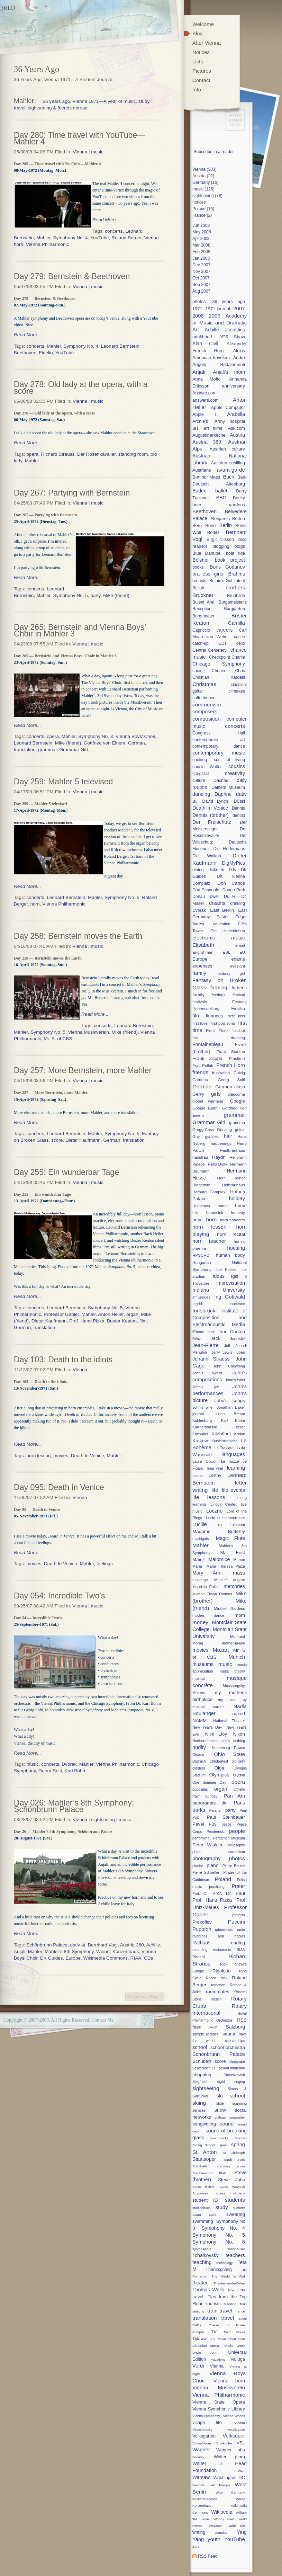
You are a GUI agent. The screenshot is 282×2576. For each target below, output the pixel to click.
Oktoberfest (218, 1761)
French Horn (230, 1065)
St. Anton (204, 2152)
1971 (197, 308)
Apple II (204, 414)
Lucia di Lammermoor (225, 1518)
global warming (207, 1101)
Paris (239, 1803)
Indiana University (218, 1290)
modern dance (208, 1615)
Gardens (200, 1079)
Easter (223, 917)
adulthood (202, 336)
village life (207, 2422)
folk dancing (218, 1037)
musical (198, 1678)
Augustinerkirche (209, 435)
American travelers (211, 357)
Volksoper (234, 2436)
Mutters (198, 1693)
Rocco (211, 1978)
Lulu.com (237, 1525)
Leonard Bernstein (120, 346)
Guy (196, 1136)
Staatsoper (204, 2159)
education (221, 923)
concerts (113, 231)
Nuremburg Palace (228, 1748)
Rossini (216, 1999)
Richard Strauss (58, 454)
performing (201, 1838)
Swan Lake (204, 2215)
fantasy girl (231, 973)
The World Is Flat (228, 2276)
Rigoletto (221, 1970)
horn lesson (38, 1455)
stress (220, 2193)
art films (213, 428)
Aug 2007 (201, 291)
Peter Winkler (207, 1844)
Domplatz (201, 883)
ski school (230, 2095)
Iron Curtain (232, 1331)
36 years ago (228, 301)
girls (216, 1094)
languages (233, 1454)
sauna (228, 2033)
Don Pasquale (205, 890)
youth (214, 2539)
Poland (223, 1879)
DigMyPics (233, 863)
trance (240, 2311)
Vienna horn (229, 2380)
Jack (215, 1338)
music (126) (203, 189)
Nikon (239, 1734)
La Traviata (224, 1448)
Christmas (204, 684)
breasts (199, 580)
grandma (237, 1122)
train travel (219, 2311)
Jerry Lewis (221, 1352)
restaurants (222, 1950)
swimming (202, 2221)
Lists (197, 61)
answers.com (205, 400)
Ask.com (236, 428)
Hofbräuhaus (233, 1185)
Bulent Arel (203, 602)
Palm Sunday (204, 1796)
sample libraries (205, 2034)
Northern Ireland (205, 1741)
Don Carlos (231, 883)
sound (227, 2124)
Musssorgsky (234, 1686)
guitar (240, 1129)
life (215, 1490)
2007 (239, 308)
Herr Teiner (231, 1178)
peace (226, 1824)
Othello (239, 1789)
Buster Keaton (122, 1320)
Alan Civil (205, 343)
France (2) (202, 215)
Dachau (220, 780)
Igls (234, 1276)
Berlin (225, 525)
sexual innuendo (231, 2068)
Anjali (19, 1951)
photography (206, 1858)
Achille (153, 1944)
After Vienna (206, 43)
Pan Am (234, 1796)
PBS (213, 1824)
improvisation (230, 1283)
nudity (199, 1747)
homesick (214, 1212)
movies (60, 1455)
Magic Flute (230, 1538)
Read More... (106, 219)
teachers (235, 2255)
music (97, 151)
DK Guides (51, 1958)
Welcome (135, 1996)
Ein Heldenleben (228, 930)
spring (238, 2144)
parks (198, 1810)
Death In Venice (87, 1455)
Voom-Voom (201, 2443)
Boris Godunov (227, 567)
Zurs (195, 2546)
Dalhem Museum (228, 787)
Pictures (201, 71)
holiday (237, 1198)
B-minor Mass (206, 477)
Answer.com (204, 392)
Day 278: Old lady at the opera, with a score (81, 387)
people (237, 1831)
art (195, 428)
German (136, 743)
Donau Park (233, 890)
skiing (199, 2103)
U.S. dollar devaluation (227, 2339)
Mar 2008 (201, 245)
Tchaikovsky (205, 2255)
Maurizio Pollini (205, 1587)
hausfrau (200, 1157)
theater (200, 2282)
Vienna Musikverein (88, 1032)
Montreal (237, 1636)
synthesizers (201, 2249)
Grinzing (224, 1129)
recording (199, 1950)
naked (238, 1713)
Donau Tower (205, 896)
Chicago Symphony (218, 664)
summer (239, 2208)
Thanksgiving (219, 2269)
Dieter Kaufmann (83, 1140)
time (231, 2290)
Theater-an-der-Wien (229, 2283)
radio (241, 1930)
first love (200, 1023)
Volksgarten (204, 2436)
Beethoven (25, 352)
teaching (201, 2262)
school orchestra (227, 2047)
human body (230, 1255)
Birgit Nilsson (220, 539)
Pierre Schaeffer (205, 1872)
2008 (198, 316)
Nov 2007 (201, 271)
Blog (154, 1996)
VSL (241, 2442)
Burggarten (234, 608)
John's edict (235, 1380)
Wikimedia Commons (105, 1958)
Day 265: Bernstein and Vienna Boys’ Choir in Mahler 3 (80, 630)
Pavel (198, 1824)
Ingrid (197, 1304)
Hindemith (201, 1185)
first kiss (236, 1016)
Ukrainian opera (205, 2345)
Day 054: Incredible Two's (59, 1595)
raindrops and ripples (218, 1936)
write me (237, 2526)
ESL (226, 952)
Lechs (197, 1475)
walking (198, 2457)
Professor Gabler (61, 1314)
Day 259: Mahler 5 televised (63, 781)
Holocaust (201, 1205)
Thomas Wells (208, 2289)
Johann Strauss (210, 1359)
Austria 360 (132, 1944)
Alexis (239, 350)
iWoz (196, 1339)
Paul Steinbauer (226, 1817)
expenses (202, 966)
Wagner (201, 2449)
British (198, 588)
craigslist (200, 773)
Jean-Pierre (205, 1345)
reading (237, 1942)
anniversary (233, 386)
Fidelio (46, 352)
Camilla (236, 623)
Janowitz (237, 1339)
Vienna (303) (204, 169)
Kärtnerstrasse (204, 1427)
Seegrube (237, 2062)
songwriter (237, 2117)
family (199, 973)
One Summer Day (209, 1782)
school (199, 2047)
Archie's (200, 421)
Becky (239, 497)
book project (230, 560)
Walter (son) (229, 2456)
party (95, 595)
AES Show (232, 336)
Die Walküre (207, 856)
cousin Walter (207, 766)
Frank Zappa (207, 1058)
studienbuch (201, 2208)
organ (132, 1314)
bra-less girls (207, 574)
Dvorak (69, 1764)
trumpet (198, 2332)
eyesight (237, 966)
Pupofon (201, 1929)
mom (240, 1615)
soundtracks (219, 2138)
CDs (148, 1958)
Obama (198, 1755)
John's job (205, 1387)
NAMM (199, 1720)
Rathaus (201, 1942)
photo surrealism (218, 1852)
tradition (230, 2304)
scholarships (235, 2041)
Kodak (239, 1434)
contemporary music (218, 753)
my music (227, 1699)
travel (227, 2318)
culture (198, 780)
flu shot (238, 1030)
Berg (197, 525)
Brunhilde (236, 595)
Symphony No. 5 (70, 595)
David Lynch (215, 801)
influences (201, 1297)
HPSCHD (200, 1255)
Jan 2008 (201, 258)
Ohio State (229, 1754)
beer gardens (218, 504)
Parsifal (215, 1810)
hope (197, 1219)
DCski (239, 801)
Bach (228, 477)
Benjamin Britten (228, 518)
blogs (239, 546)
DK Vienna (231, 876)
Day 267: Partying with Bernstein (72, 492)
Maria (197, 1566)
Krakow (200, 1440)
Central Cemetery (209, 650)
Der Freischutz (211, 822)
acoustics (235, 329)
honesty (238, 1212)
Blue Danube (206, 553)
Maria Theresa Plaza (226, 1566)
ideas (219, 1276)
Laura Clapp (204, 1461)
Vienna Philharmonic (47, 244)
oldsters (198, 1768)
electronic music (218, 938)
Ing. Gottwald (229, 1297)
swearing (235, 2214)
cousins (236, 766)
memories (234, 1586)
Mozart (221, 1650)
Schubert (201, 2061)
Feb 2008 (201, 251)
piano (212, 1865)
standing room (133, 454)
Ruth (213, 2027)
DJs (232, 869)
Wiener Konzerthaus (117, 1951)
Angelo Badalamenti (218, 364)
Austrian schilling (228, 462)
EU (242, 952)
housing (236, 1248)
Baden (199, 490)
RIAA (136, 1958)
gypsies (212, 1136)
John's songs (229, 1400)
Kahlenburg (202, 1420)
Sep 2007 (201, 284)
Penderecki (216, 1832)
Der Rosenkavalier (96, 454)
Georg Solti (50, 1770)
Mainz (198, 1559)
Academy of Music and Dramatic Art (219, 322)
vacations (218, 2359)
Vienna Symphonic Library (218, 2409)
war (241, 2470)
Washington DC (229, 2477)
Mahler (43, 237)
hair (228, 1136)
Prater (238, 1886)
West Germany (230, 2492)
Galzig (239, 1072)
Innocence (236, 1304)
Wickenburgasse (204, 2499)
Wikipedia (222, 2512)
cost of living (229, 759)
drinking (237, 903)
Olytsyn (239, 1775)
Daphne (223, 794)
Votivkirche (224, 2443)
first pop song (223, 1023)
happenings (221, 1143)
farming (218, 987)
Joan (241, 1352)
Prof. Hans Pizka (86, 1320)
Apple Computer (228, 407)
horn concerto (232, 1220)
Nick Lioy (216, 1734)
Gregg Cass (203, 1129)
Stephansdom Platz (209, 2173)
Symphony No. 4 (70, 237)
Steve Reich (202, 2187)
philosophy (236, 1845)
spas (223, 2145)
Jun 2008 (201, 225)
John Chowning (229, 1366)
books (198, 567)
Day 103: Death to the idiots (63, 1359)
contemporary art (218, 739)
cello (240, 643)
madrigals (200, 1538)
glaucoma (236, 1094)
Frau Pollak (202, 1065)
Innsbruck (203, 1310)
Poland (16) (203, 208)
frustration (221, 1072)
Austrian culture (227, 449)
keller (240, 1427)
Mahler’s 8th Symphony (69, 1951)
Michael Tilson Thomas (212, 1594)
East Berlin (222, 910)
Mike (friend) (116, 595)
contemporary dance (218, 746)
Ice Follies (226, 1269)
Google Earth (205, 1108)
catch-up (200, 643)
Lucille (199, 1524)
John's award (207, 1373)
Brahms (236, 574)
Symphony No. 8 (218, 2242)
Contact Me (102, 2020)
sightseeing (103, 1819)
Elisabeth (203, 945)
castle (239, 636)
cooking (199, 759)
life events (233, 1490)
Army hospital (230, 421)
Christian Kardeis (218, 677)
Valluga (237, 2359)
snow (220, 2110)
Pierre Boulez (233, 1866)
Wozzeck (215, 2526)
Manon (239, 1560)
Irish (212, 1332)
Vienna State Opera (218, 2402)
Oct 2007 (201, 278)
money (200, 1622)
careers (224, 630)
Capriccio (201, 630)
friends (200, 1072)
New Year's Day (207, 1727)
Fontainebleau (207, 1044)
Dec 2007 (201, 264)
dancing (201, 794)
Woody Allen (223, 2519)
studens (239, 2193)
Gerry (198, 1094)
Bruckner (202, 595)
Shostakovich (234, 2075)
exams (238, 959)
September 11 (203, 2068)
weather (198, 2485)
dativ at (77, 1944)
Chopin (218, 670)
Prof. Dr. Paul (228, 1893)
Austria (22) (203, 175)
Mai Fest (232, 1552)
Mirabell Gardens (229, 1608)
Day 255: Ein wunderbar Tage (66, 1172)
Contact (201, 80)
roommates (217, 1991)
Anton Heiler (111, 1314)
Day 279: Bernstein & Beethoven (72, 276)
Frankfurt (237, 1058)
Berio (211, 525)
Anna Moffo (206, 379)
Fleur (210, 1030)
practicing (216, 1887)
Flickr (223, 1030)
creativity (235, 773)
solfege (220, 2117)
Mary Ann (206, 1573)
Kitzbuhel (200, 1434)
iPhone (198, 1332)
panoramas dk (209, 1803)
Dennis (238, 808)
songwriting (204, 2124)
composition (206, 719)
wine (205, 2519)
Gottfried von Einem (104, 743)
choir (197, 670)
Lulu (218, 1525)
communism (206, 704)
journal (198, 1414)
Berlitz (213, 532)
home (223, 1205)
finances (214, 1015)
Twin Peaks (234, 2332)
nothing (239, 1741)
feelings (105, 1563)
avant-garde (231, 470)
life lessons (208, 1497)
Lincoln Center (223, 1504)
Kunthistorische (224, 1441)
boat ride (235, 553)
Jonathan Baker (231, 1407)
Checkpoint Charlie (227, 657)
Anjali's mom (229, 372)
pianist (197, 1866)
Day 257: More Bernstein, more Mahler (83, 1070)
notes (225, 1741)
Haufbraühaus (232, 1150)
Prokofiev (202, 1922)
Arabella (236, 414)
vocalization (236, 2429)
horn (35, 904)
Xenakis (221, 2532)
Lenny (215, 1475)
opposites (200, 1789)
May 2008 (201, 232)
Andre (239, 357)
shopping (201, 2074)
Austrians (201, 470)
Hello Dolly (217, 1164)
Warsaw (201, 2477)
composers (204, 711)
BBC (221, 497)
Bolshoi (200, 560)
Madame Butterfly (218, 1531)
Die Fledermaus (229, 848)
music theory (232, 1671)
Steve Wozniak (232, 2187)
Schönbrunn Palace (46, 1944)
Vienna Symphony (206, 2416)
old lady (238, 1761)
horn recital (231, 1234)
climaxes (236, 691)
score (57, 1140)
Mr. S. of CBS (58, 1038)
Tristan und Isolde (227, 2325)
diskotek (216, 869)
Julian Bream (230, 1414)
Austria (237, 435)
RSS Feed (207, 2556)
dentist (239, 815)
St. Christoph (233, 2153)
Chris (240, 670)
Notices (201, 52)
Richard (198, 1957)
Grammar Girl (73, 749)
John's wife (202, 1407)
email (240, 945)
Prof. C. (199, 1894)
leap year (215, 1468)
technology (224, 2263)
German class (230, 1086)
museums (202, 1664)
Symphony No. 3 (95, 736)
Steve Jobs (231, 2179)
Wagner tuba (230, 2449)
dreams (217, 903)
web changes (219, 2485)
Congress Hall (218, 733)
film (143, 1320)
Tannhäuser (236, 2249)
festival (239, 994)
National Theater (229, 1721)
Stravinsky (200, 2193)
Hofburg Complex (209, 1191)
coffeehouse (203, 697)
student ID (205, 2200)
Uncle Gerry (234, 2345)
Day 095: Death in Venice (59, 1487)
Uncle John (204, 2352)
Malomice (219, 1559)
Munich (237, 1657)
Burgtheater (203, 616)
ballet (221, 490)
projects (239, 1915)
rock (224, 1978)
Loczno (214, 1511)
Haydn (219, 1157)
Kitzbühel (220, 1433)
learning (236, 1468)
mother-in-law (233, 1643)
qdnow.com (224, 1930)
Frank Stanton (231, 1051)
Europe (73, 1958)
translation (25, 749)
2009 (214, 316)
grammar (47, 749)
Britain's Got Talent (227, 580)
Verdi (198, 2366)
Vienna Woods (234, 2416)
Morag (197, 1643)
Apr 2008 (201, 238)
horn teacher (209, 1241)
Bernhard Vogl (103, 1944)
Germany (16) (205, 182)
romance (218, 1985)
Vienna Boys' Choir (135, 736)
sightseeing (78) (207, 195)
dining (198, 869)
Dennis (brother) (210, 815)
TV (213, 2331)
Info (196, 89)
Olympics (219, 1774)
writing (198, 2532)
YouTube (99, 237)
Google (237, 1101)
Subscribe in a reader (213, 151)
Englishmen (202, 952)
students (235, 2200)
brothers (235, 587)
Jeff (227, 1346)
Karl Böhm (75, 1770)
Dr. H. (230, 896)
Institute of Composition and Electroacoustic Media (219, 1317)
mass (239, 1573)
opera (32, 454)
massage (200, 1580)
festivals (199, 1001)
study (221, 2207)
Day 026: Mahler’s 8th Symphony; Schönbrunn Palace (74, 1806)
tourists (213, 2303)
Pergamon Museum (229, 1838)
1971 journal (218, 308)
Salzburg (235, 2027)
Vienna (80, 151)
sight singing (231, 2082)
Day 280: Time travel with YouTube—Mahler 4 (79, 138)
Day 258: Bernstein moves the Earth (78, 936)
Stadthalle (200, 2166)
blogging (220, 546)
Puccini (236, 1922)
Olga (219, 1768)
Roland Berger (126, 237)
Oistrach (199, 1761)
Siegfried (199, 2082)
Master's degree (229, 1580)
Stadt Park (234, 2159)
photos (199, 301)
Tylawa (199, 2338)
